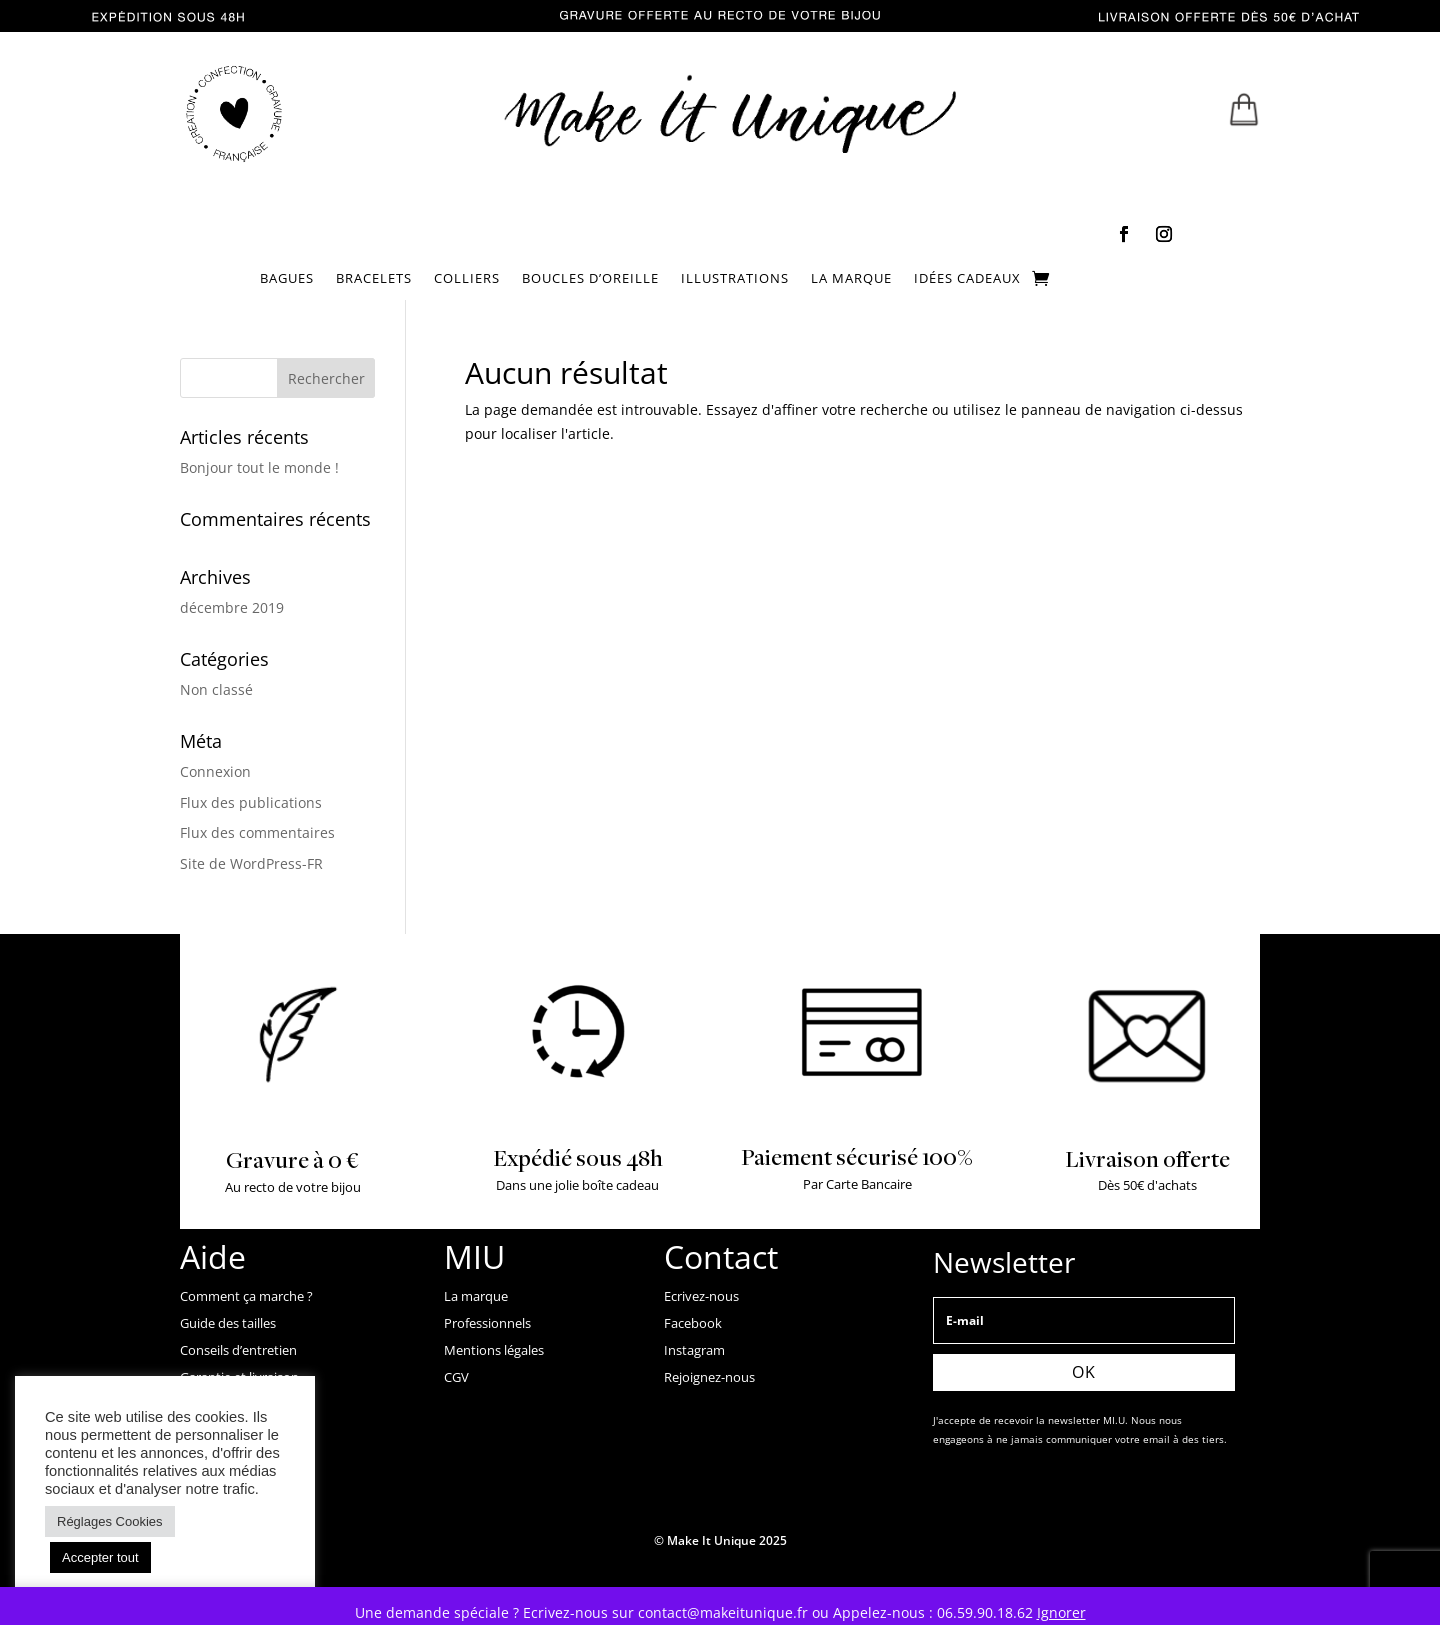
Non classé (216, 689)
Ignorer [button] (1061, 1612)
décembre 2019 (232, 607)
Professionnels (487, 1323)
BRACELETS (374, 279)
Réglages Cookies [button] (110, 1521)
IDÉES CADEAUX (967, 279)
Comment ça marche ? (246, 1296)
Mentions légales (494, 1350)
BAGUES (287, 279)
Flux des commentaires (257, 832)
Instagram (694, 1350)
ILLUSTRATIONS (735, 279)
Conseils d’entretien (238, 1350)
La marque (476, 1296)
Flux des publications (251, 802)
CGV (456, 1377)
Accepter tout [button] (100, 1557)
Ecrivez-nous (701, 1296)
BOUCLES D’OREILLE (590, 279)
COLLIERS (467, 279)
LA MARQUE (851, 279)
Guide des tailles (228, 1323)
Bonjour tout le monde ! (259, 467)
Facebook (693, 1323)
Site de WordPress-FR (251, 863)
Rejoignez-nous (709, 1377)
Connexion (215, 771)
